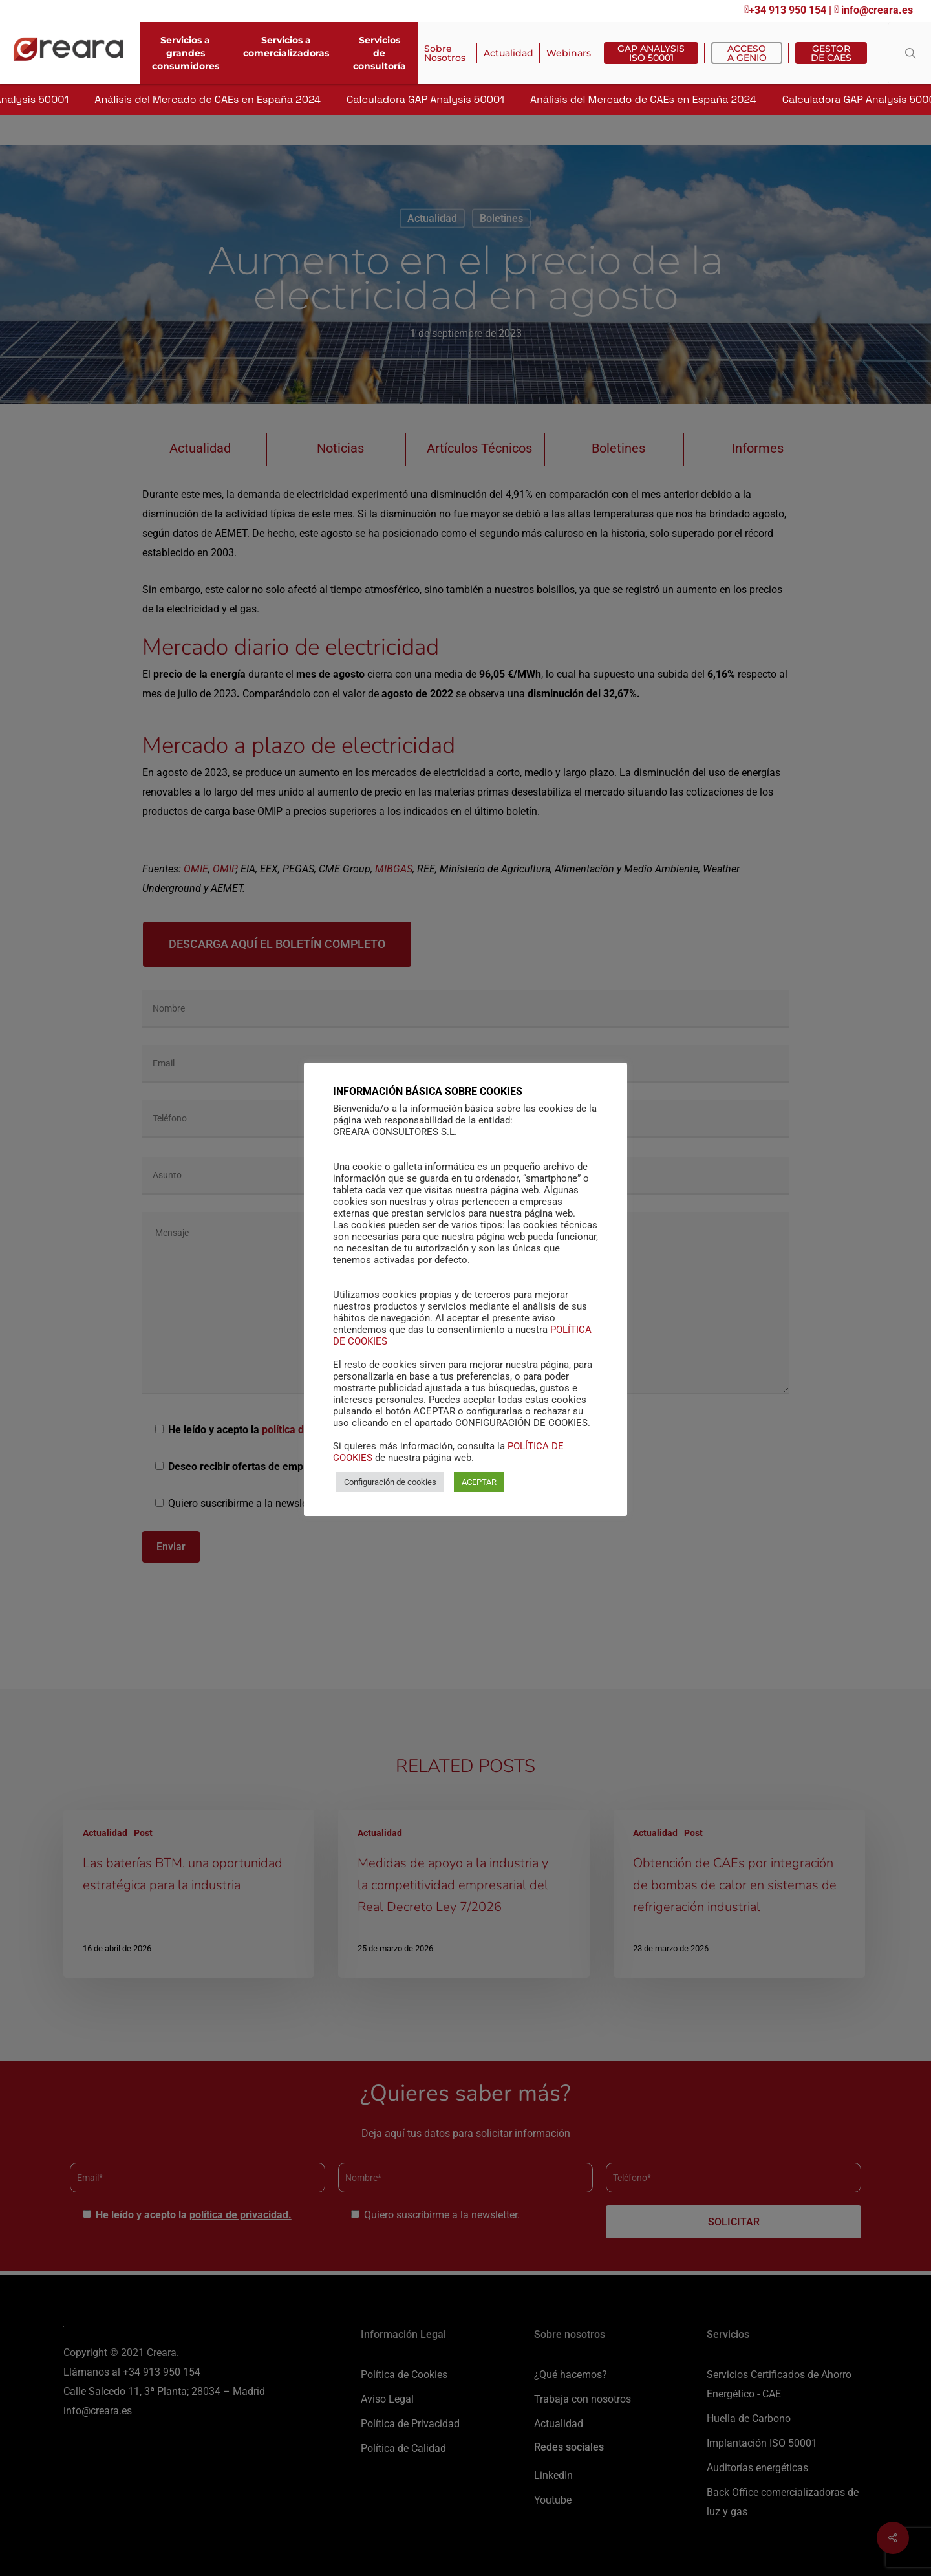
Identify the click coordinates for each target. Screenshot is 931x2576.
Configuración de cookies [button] (390, 1482)
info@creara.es (873, 10)
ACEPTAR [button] (479, 1482)
